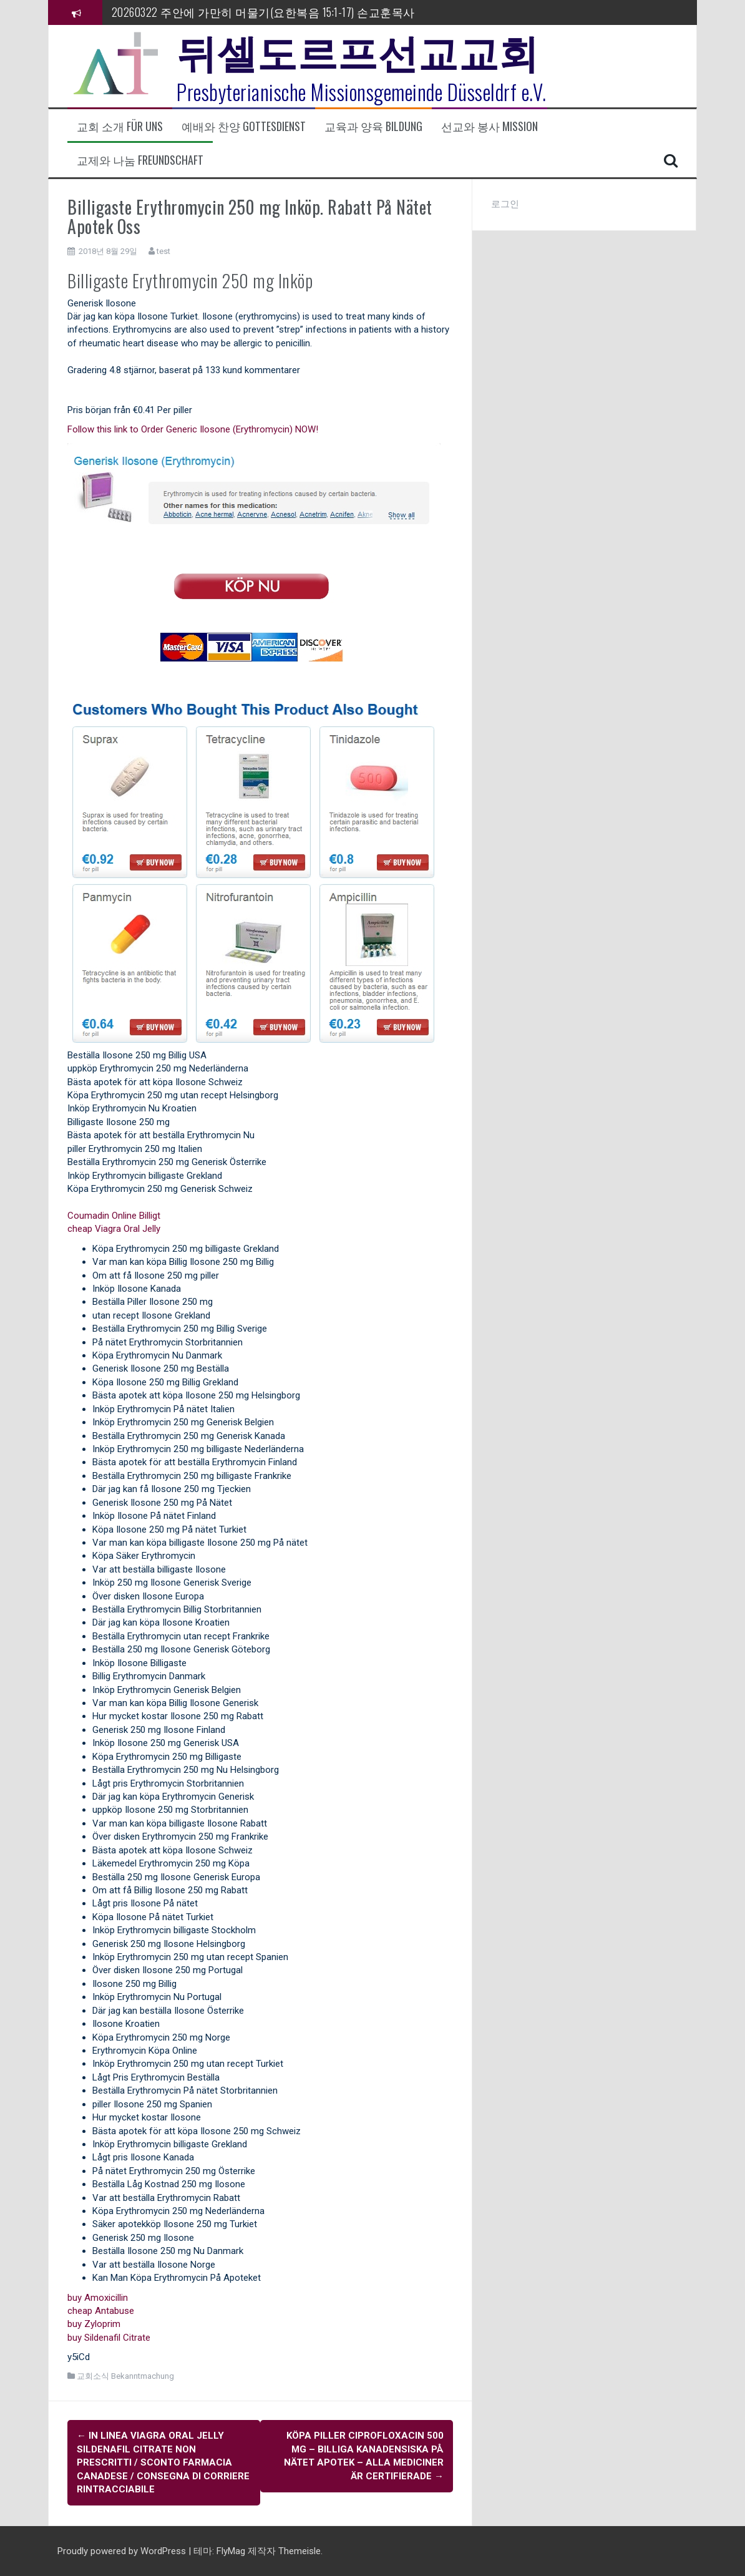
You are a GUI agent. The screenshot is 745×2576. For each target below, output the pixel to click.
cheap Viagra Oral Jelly (113, 1228)
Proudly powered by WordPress (122, 2549)
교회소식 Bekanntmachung (125, 2376)
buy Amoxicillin (97, 2297)
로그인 (505, 204)
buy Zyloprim (93, 2324)
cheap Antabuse (100, 2310)
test (163, 251)
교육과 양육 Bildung (373, 126)
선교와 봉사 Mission (489, 126)
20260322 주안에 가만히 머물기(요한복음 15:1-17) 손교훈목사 (263, 12)
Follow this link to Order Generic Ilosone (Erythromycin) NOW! (192, 429)
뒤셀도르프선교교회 (358, 50)
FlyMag (231, 2549)
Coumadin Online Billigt (113, 1215)
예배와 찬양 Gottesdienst (244, 126)
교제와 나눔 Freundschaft (140, 160)
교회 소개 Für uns (120, 126)
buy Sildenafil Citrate (108, 2337)
